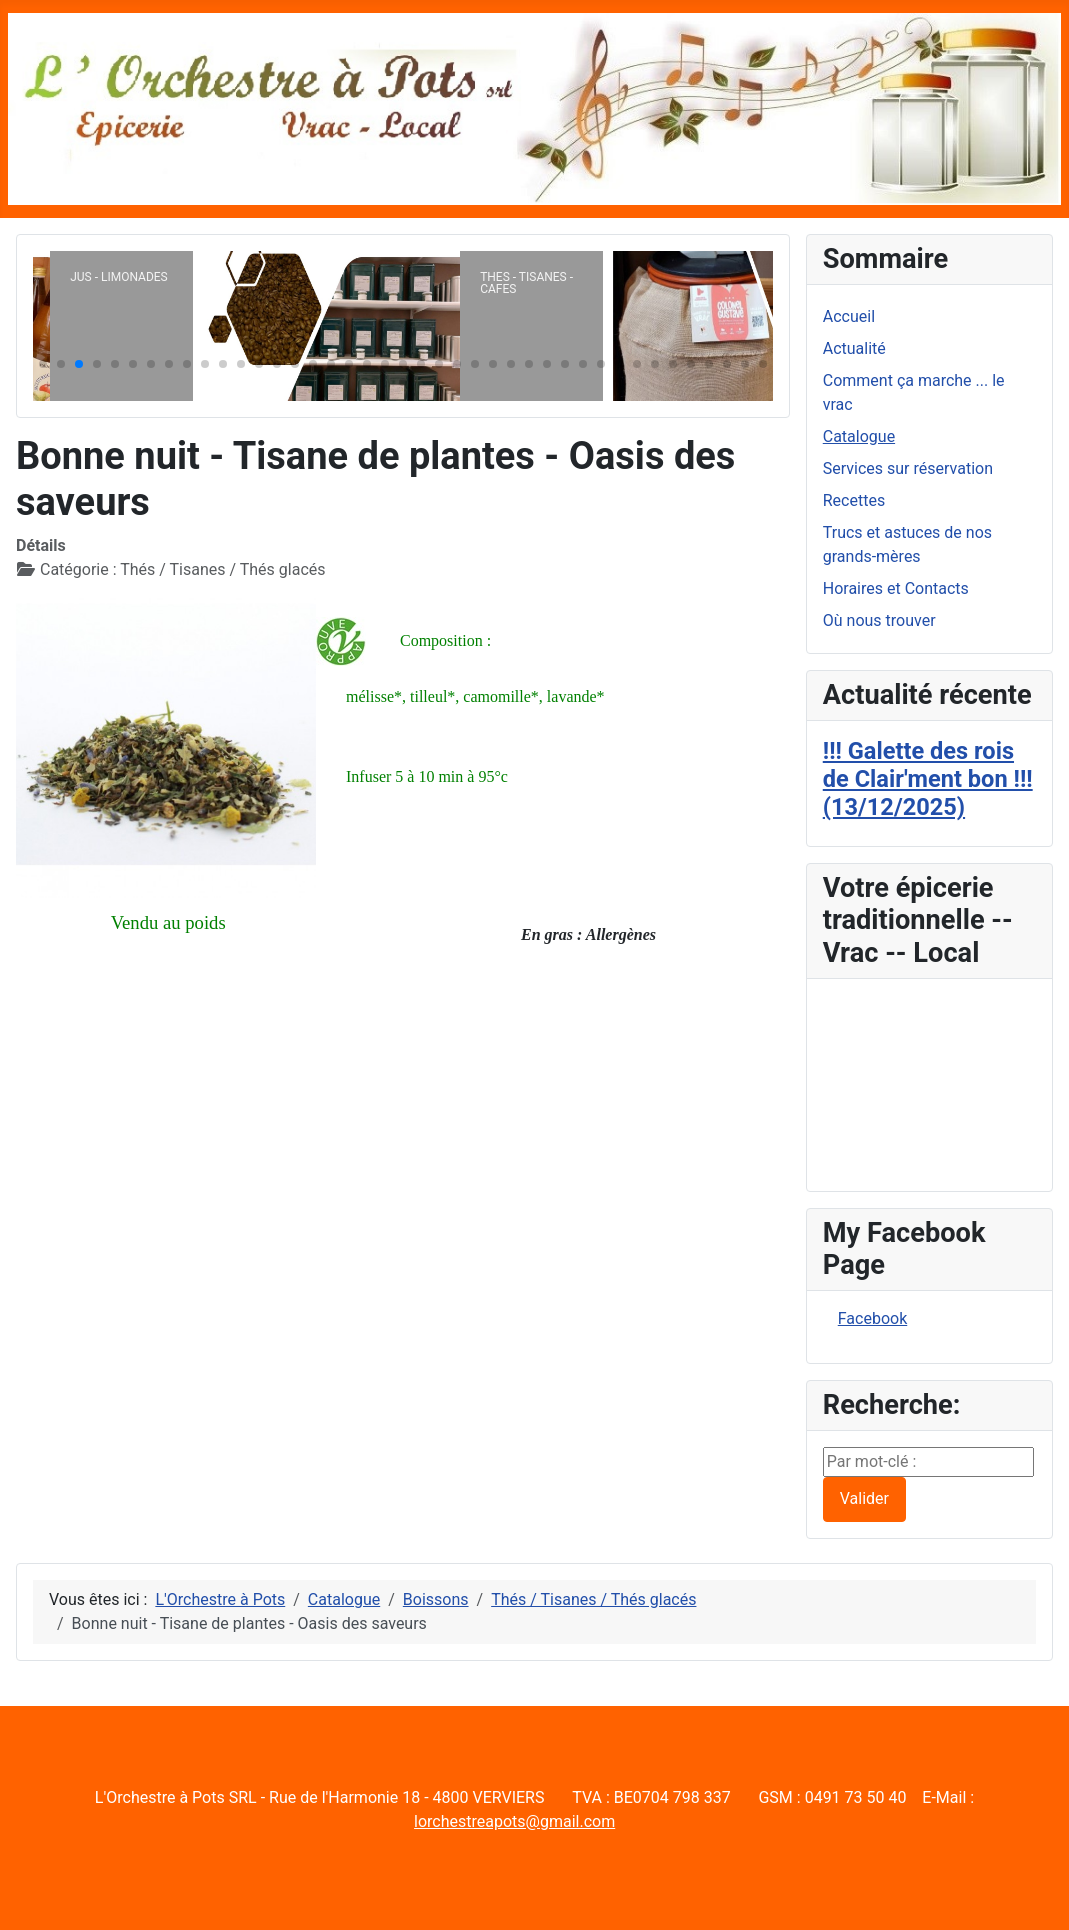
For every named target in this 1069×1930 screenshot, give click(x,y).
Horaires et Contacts (896, 588)
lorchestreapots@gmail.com (514, 1821)
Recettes (854, 500)
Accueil (849, 316)
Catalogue (859, 436)
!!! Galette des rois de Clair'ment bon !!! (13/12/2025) (928, 779)
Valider (864, 1498)
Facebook (872, 1318)
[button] (43, 364)
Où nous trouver (879, 620)
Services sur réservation (908, 468)
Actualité (854, 348)
